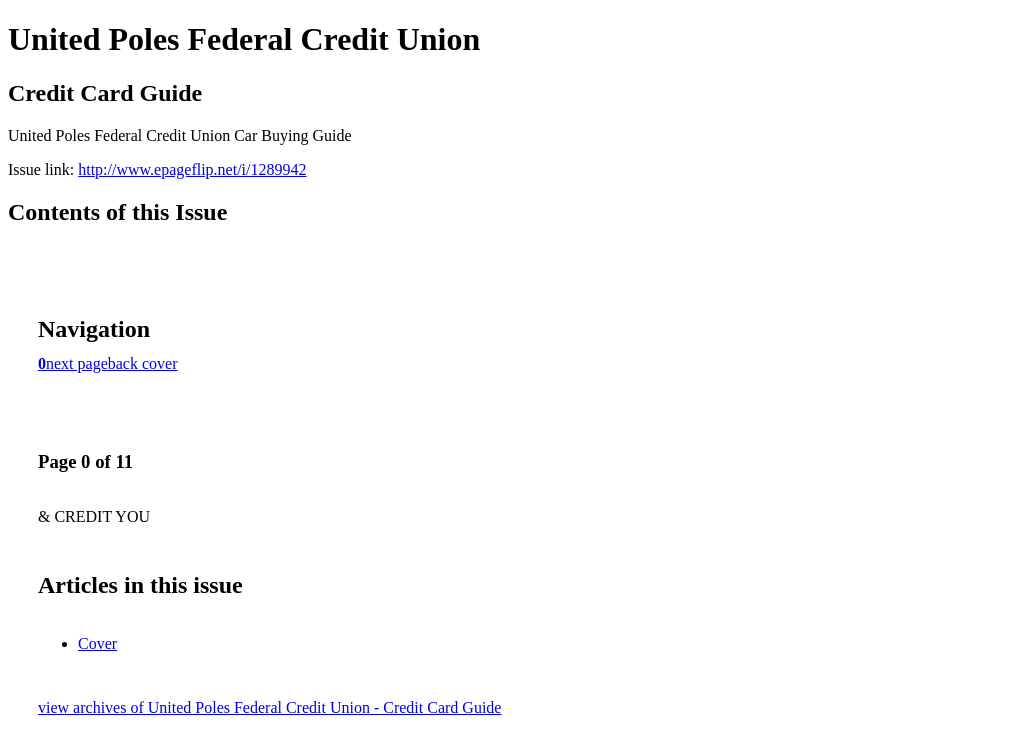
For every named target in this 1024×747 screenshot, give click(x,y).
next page (77, 363)
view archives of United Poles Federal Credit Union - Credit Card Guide (269, 707)
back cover (143, 363)
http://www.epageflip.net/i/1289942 (192, 169)
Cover (97, 643)
